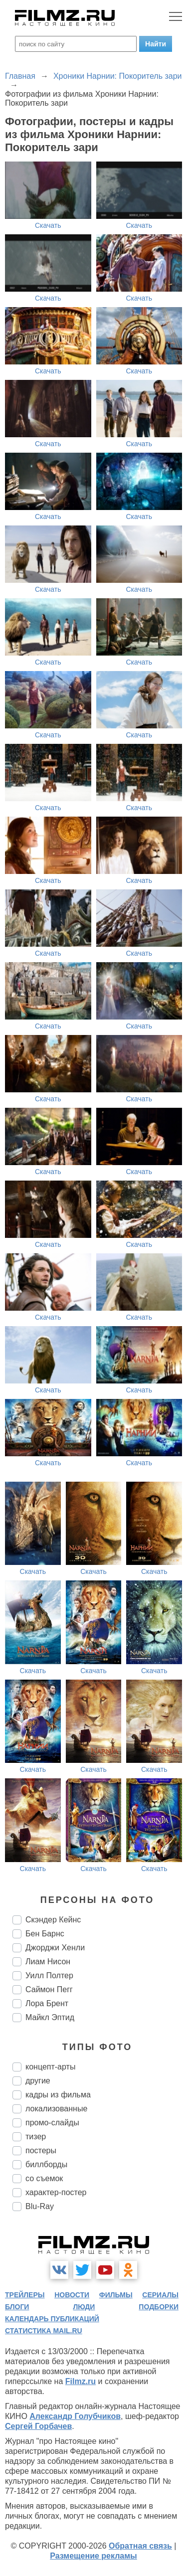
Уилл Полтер (49, 1975)
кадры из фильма (58, 2094)
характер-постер (55, 2192)
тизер (35, 2136)
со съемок (44, 2178)
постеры (40, 2150)
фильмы (116, 2295)
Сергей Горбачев (38, 2426)
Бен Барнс (44, 1933)
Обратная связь (140, 2546)
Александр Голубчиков (75, 2416)
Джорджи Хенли (55, 1947)
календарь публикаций (52, 2319)
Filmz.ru (80, 2381)
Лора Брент (46, 2003)
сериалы (160, 2295)
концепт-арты (50, 2066)
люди (84, 2307)
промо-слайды (52, 2122)
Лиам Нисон (47, 1961)
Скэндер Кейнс (53, 1919)
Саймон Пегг (49, 1989)
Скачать (48, 225)
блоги (17, 2307)
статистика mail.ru (43, 2331)
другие (37, 2080)
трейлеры (25, 2295)
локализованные (56, 2108)
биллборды (46, 2164)
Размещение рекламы (93, 2556)
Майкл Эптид (49, 2017)
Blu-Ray (39, 2206)
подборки (159, 2307)
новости (71, 2295)
